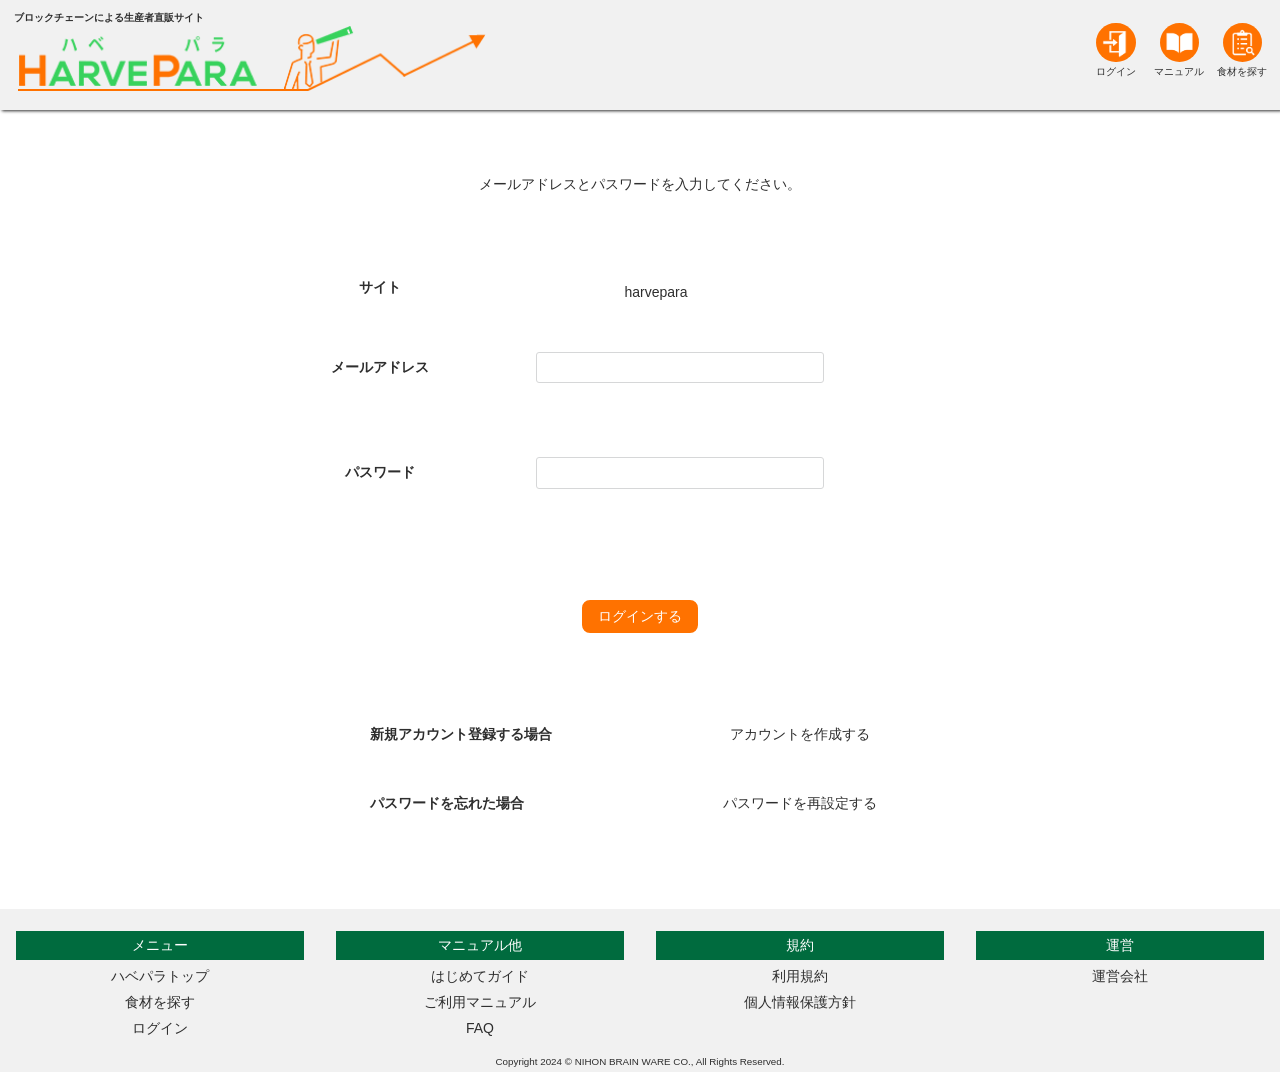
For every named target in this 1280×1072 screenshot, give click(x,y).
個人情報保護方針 (800, 1002)
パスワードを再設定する (800, 803)
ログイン (160, 1028)
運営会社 (1120, 976)
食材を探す (160, 1002)
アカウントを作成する (800, 734)
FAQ (480, 1028)
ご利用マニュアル (480, 1002)
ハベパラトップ (160, 976)
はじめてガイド (480, 976)
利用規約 (800, 976)
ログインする (640, 616)
